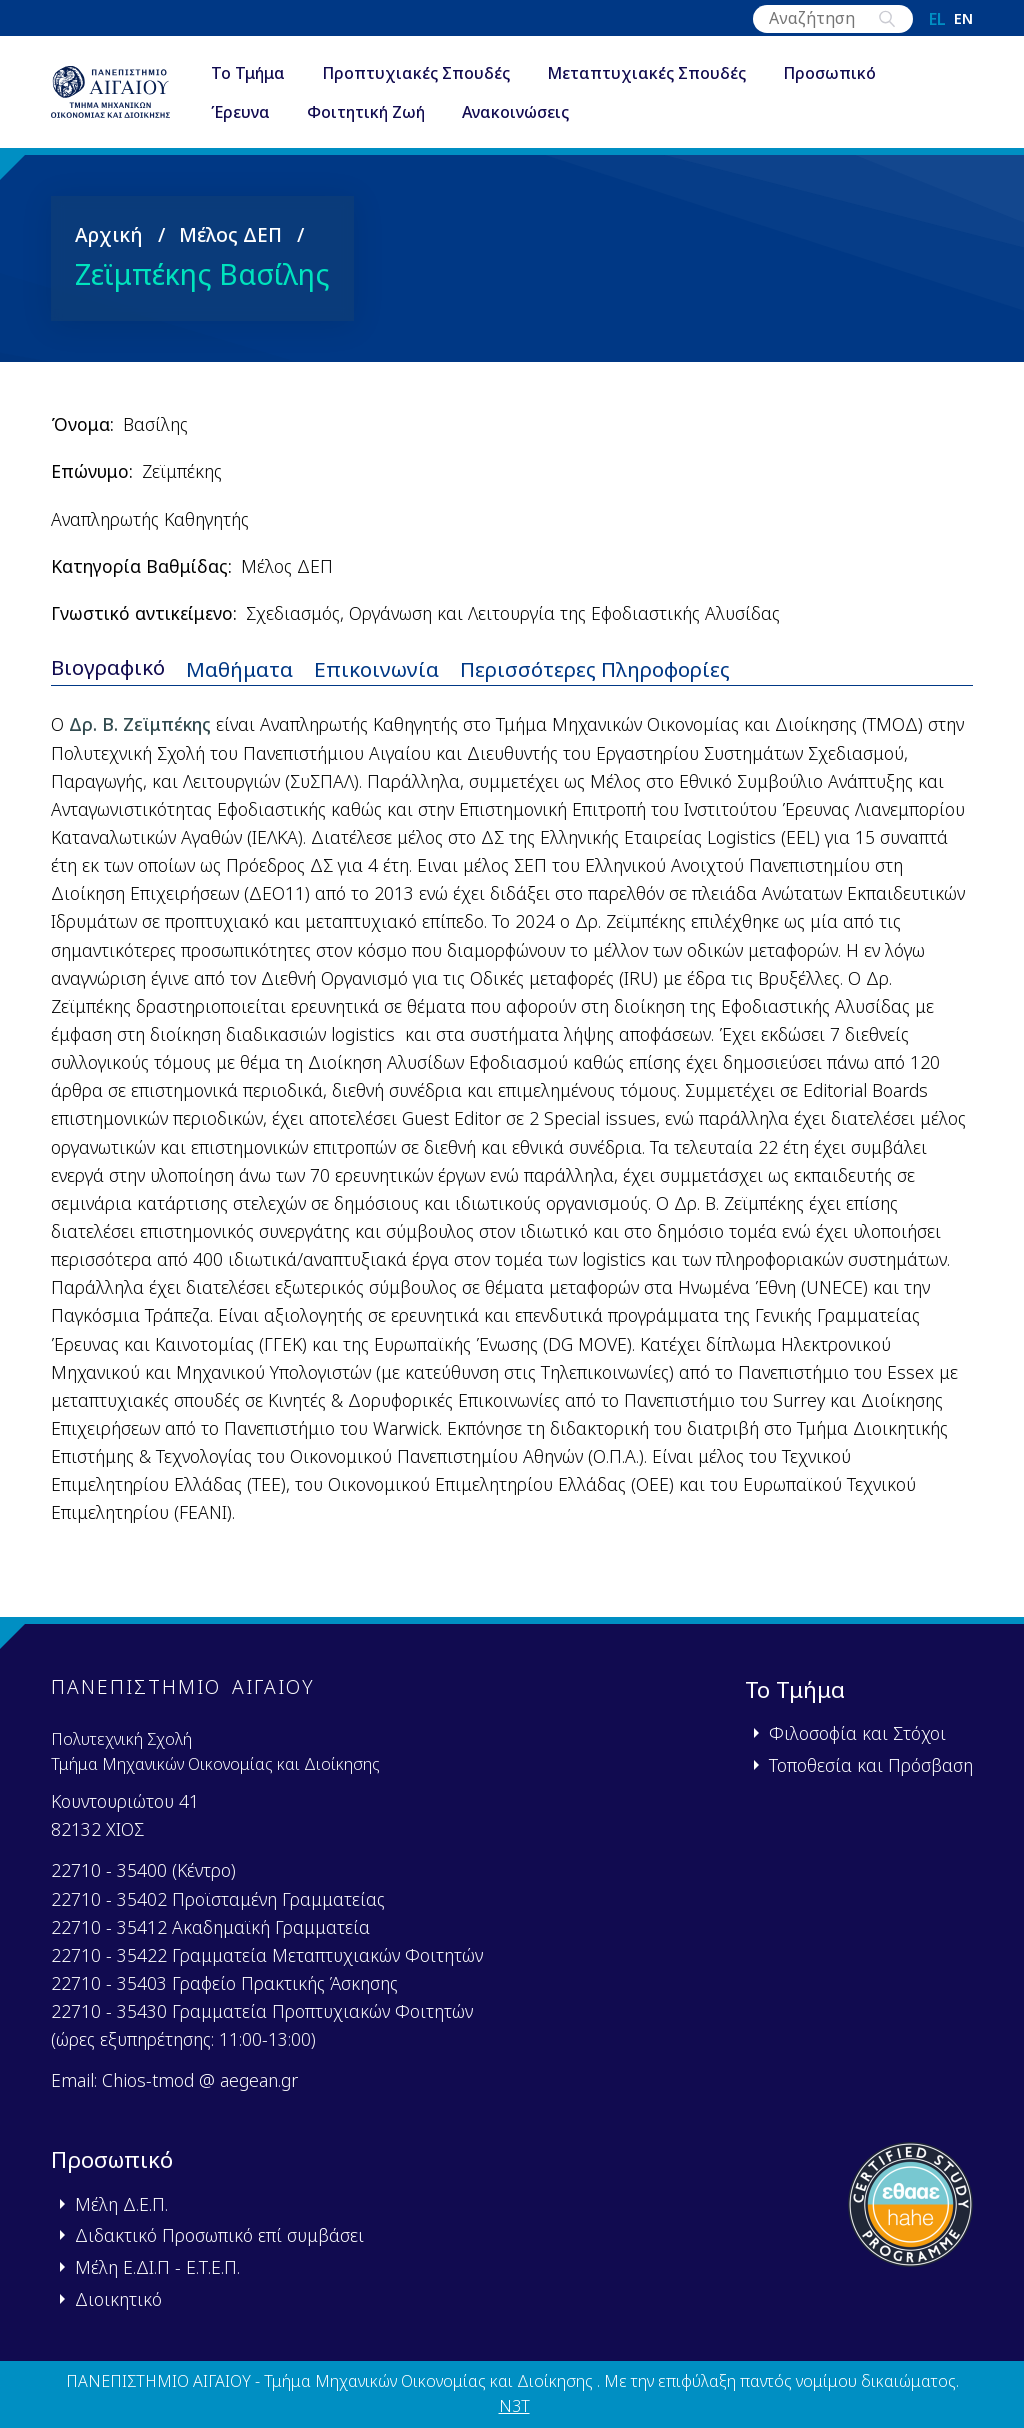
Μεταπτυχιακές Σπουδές (658, 74)
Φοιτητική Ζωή (378, 114)
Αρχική (109, 235)
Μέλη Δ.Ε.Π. (121, 2204)
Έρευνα (252, 114)
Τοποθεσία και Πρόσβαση (871, 1765)
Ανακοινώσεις (527, 114)
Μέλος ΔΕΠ (230, 235)
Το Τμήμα (260, 74)
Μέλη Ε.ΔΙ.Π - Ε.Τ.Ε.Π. (157, 2267)
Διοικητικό (118, 2299)
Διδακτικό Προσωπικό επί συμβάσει (219, 2235)
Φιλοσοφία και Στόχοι (857, 1733)
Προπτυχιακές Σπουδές (428, 74)
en (963, 19)
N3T (514, 2406)
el (937, 19)
